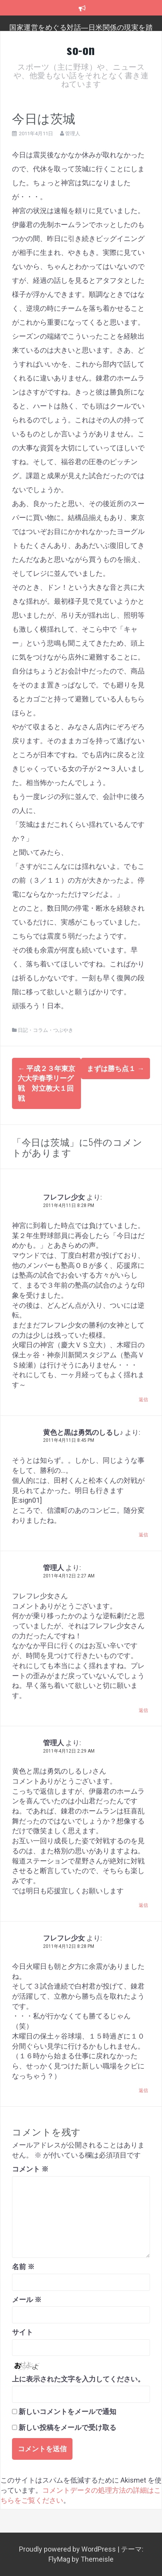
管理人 (72, 133)
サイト (22, 2332)
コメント (30, 2169)
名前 (23, 2267)
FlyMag (59, 2559)
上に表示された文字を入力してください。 (78, 2379)
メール (26, 2299)
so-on (81, 49)
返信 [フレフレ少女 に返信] (143, 1399)
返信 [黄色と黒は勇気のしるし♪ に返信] (143, 1535)
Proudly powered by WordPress (68, 2549)
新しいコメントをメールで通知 (67, 2411)
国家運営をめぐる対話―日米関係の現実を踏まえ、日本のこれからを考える (81, 31)
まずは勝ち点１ (115, 1068)
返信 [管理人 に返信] (143, 1710)
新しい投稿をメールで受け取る (67, 2427)
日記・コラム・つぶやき (45, 1030)
